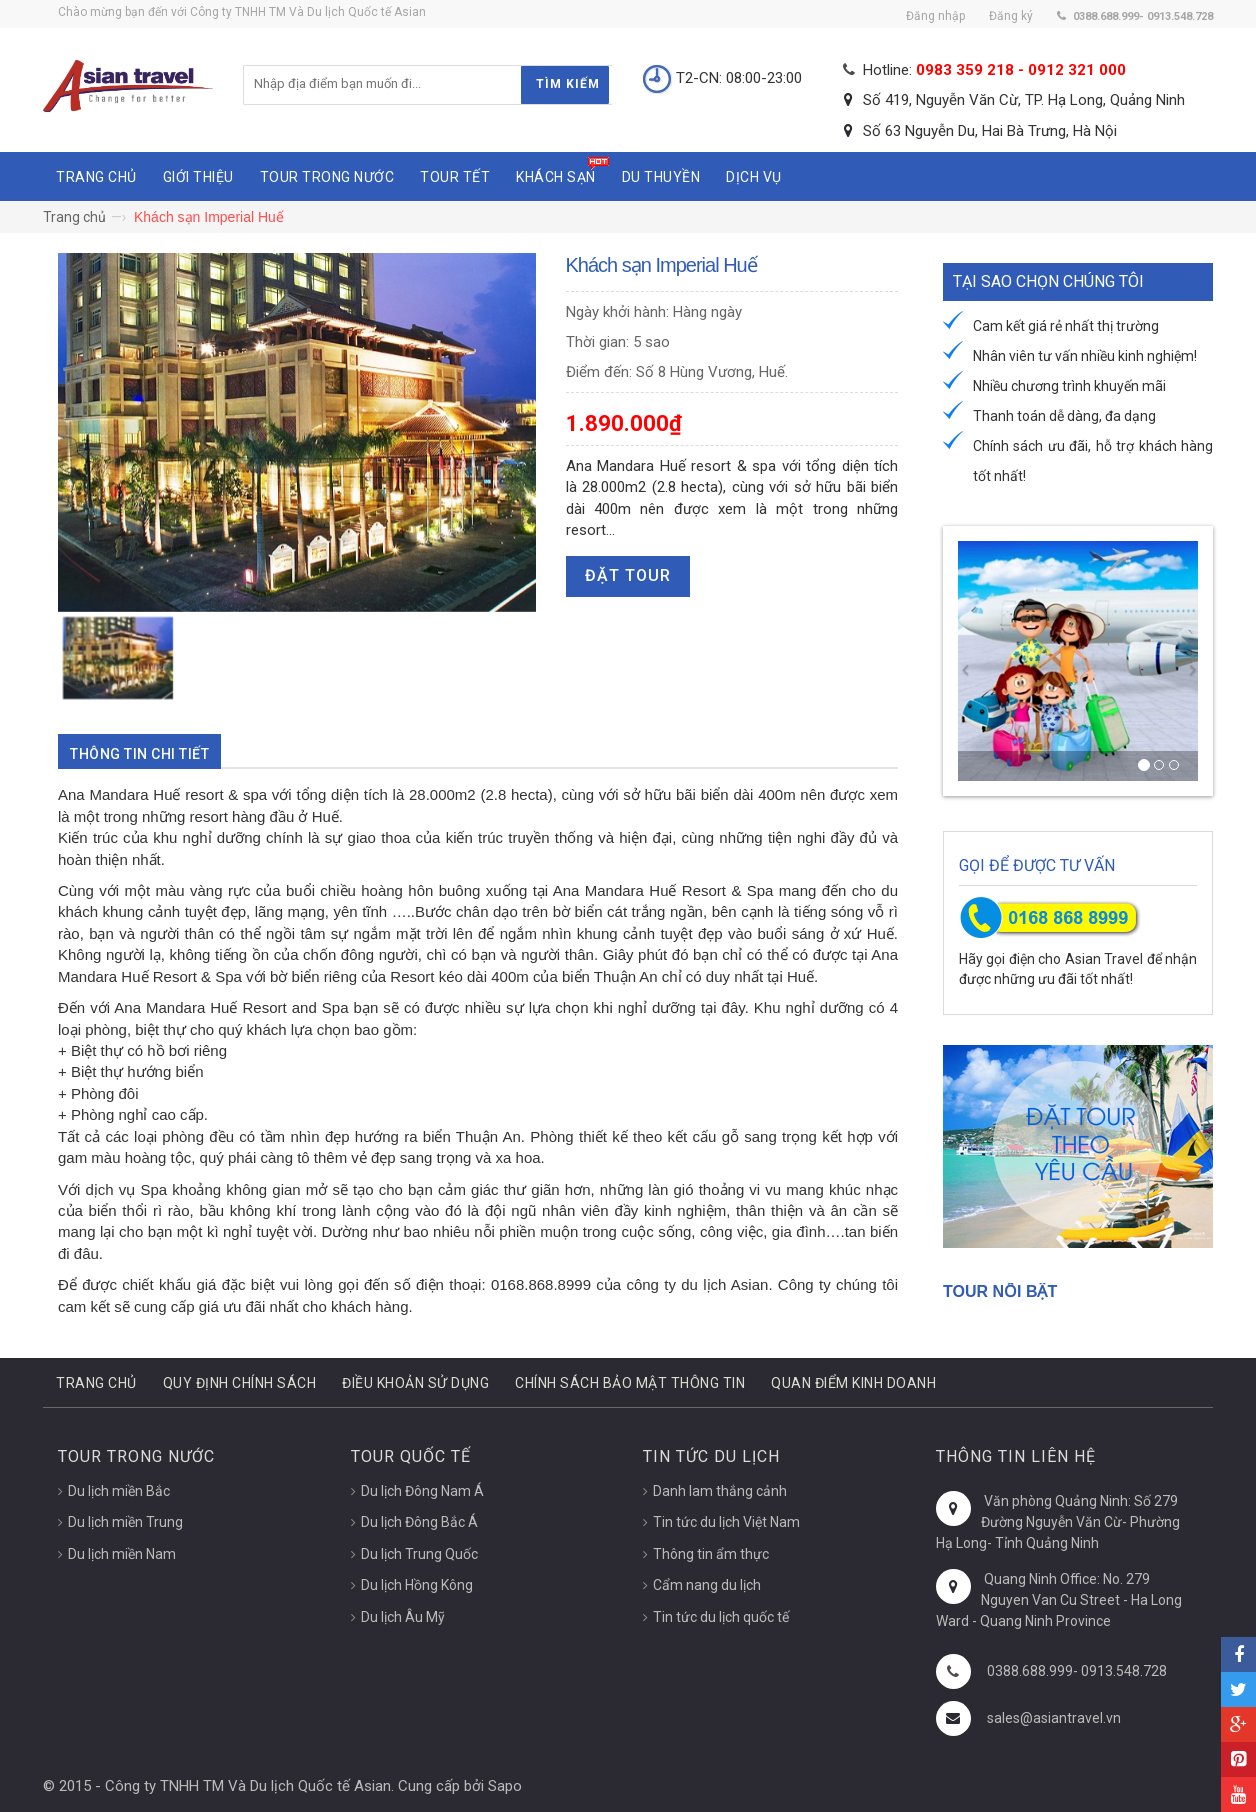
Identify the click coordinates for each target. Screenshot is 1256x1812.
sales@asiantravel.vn (1054, 1718)
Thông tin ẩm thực (711, 1554)
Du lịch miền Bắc (119, 1491)
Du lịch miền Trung (125, 1522)
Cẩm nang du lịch (707, 1585)
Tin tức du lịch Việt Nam (726, 1522)
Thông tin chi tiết (139, 754)
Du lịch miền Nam (122, 1554)
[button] (963, 661)
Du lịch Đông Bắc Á (419, 1522)
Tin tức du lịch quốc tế (721, 1617)
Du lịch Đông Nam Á (422, 1491)
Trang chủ (74, 217)
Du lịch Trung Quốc (419, 1554)
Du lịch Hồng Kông (417, 1585)
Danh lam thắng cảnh (720, 1491)
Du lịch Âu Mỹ (403, 1617)
